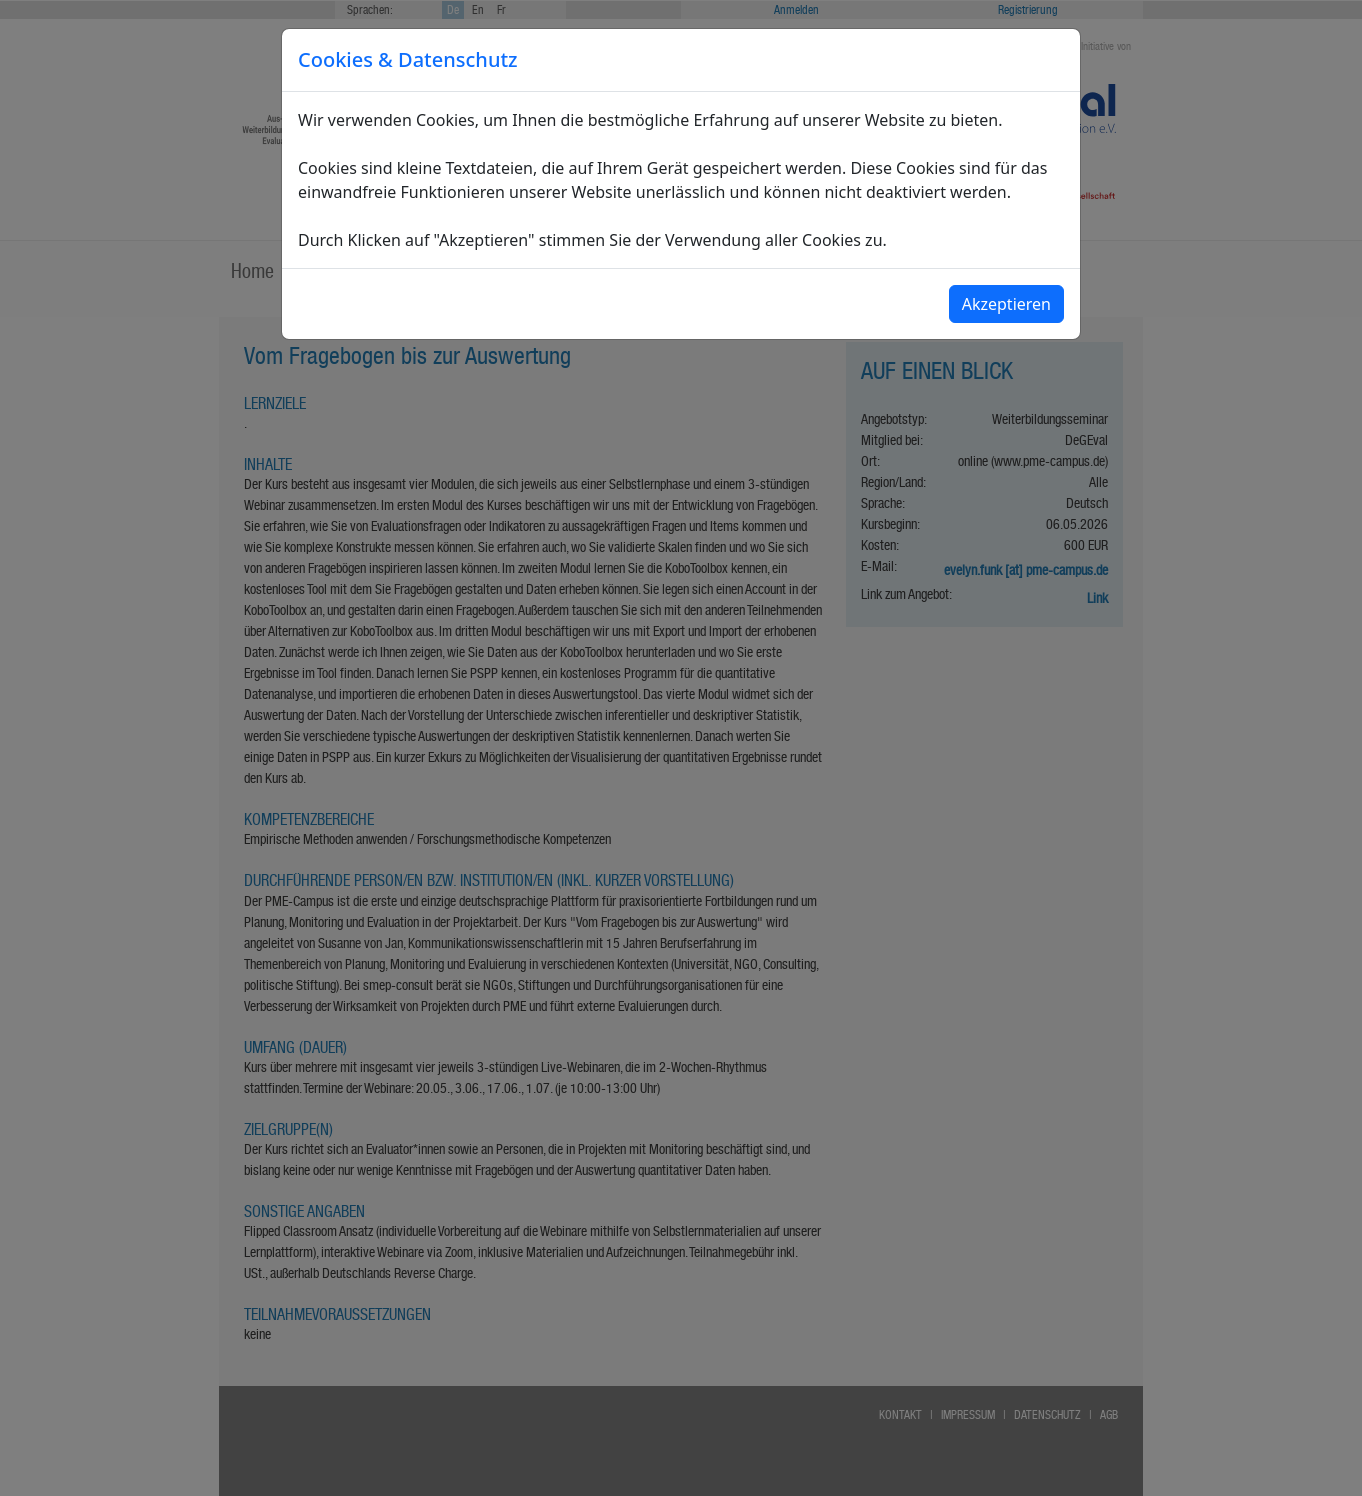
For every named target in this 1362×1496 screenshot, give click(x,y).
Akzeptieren (1006, 304)
